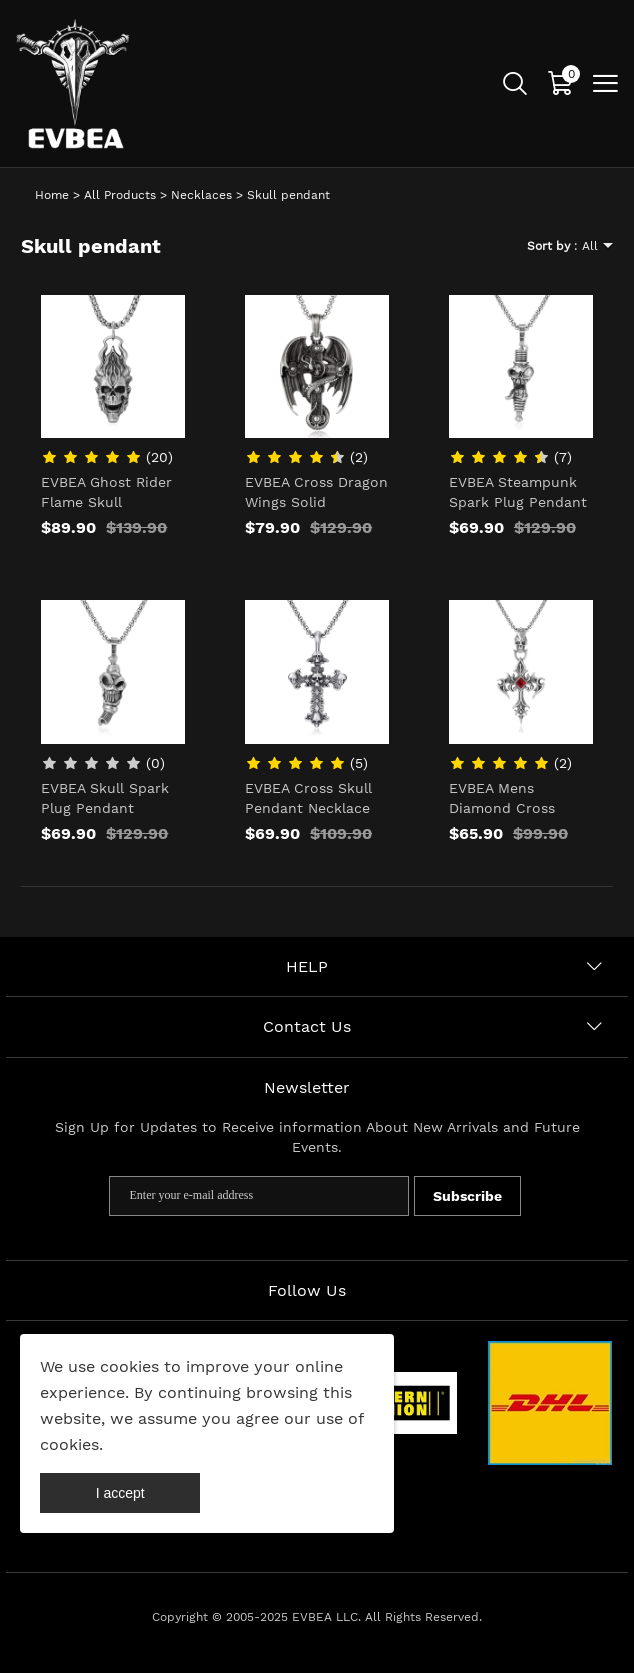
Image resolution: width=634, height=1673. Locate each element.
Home (52, 195)
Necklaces (201, 195)
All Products (120, 195)
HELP (307, 966)
